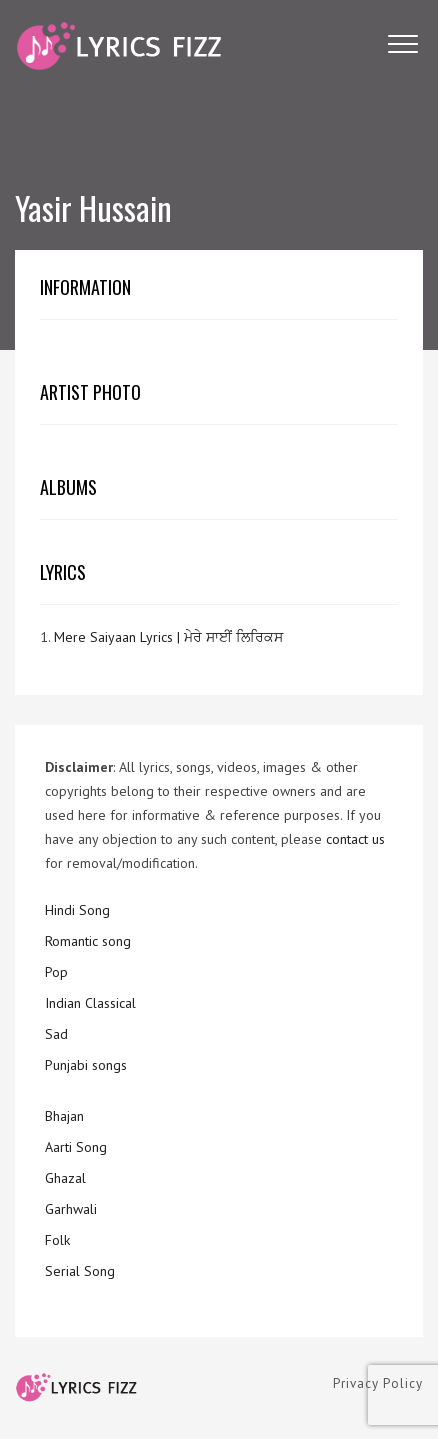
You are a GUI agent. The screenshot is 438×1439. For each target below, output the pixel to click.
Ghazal (65, 1178)
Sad (56, 1034)
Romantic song (88, 941)
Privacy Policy (378, 1383)
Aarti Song (76, 1147)
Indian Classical (90, 1003)
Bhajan (64, 1116)
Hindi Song (77, 910)
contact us (355, 839)
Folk (57, 1240)
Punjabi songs (86, 1065)
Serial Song (80, 1271)
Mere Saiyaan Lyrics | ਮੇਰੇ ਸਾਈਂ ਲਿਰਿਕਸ (168, 637)
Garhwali (71, 1209)
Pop (56, 972)
